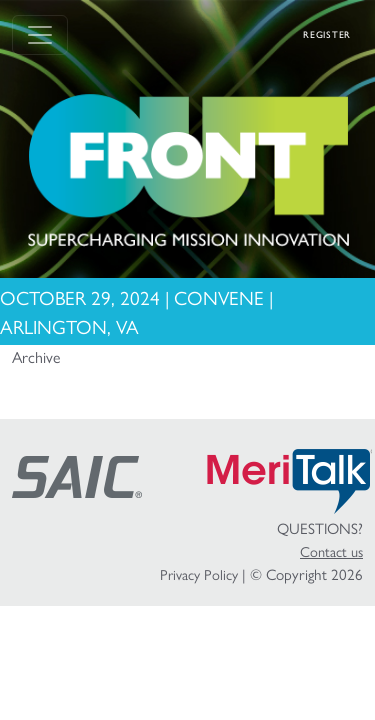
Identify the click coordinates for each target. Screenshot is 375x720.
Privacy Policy (199, 574)
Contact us (331, 551)
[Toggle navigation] (40, 35)
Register (327, 34)
